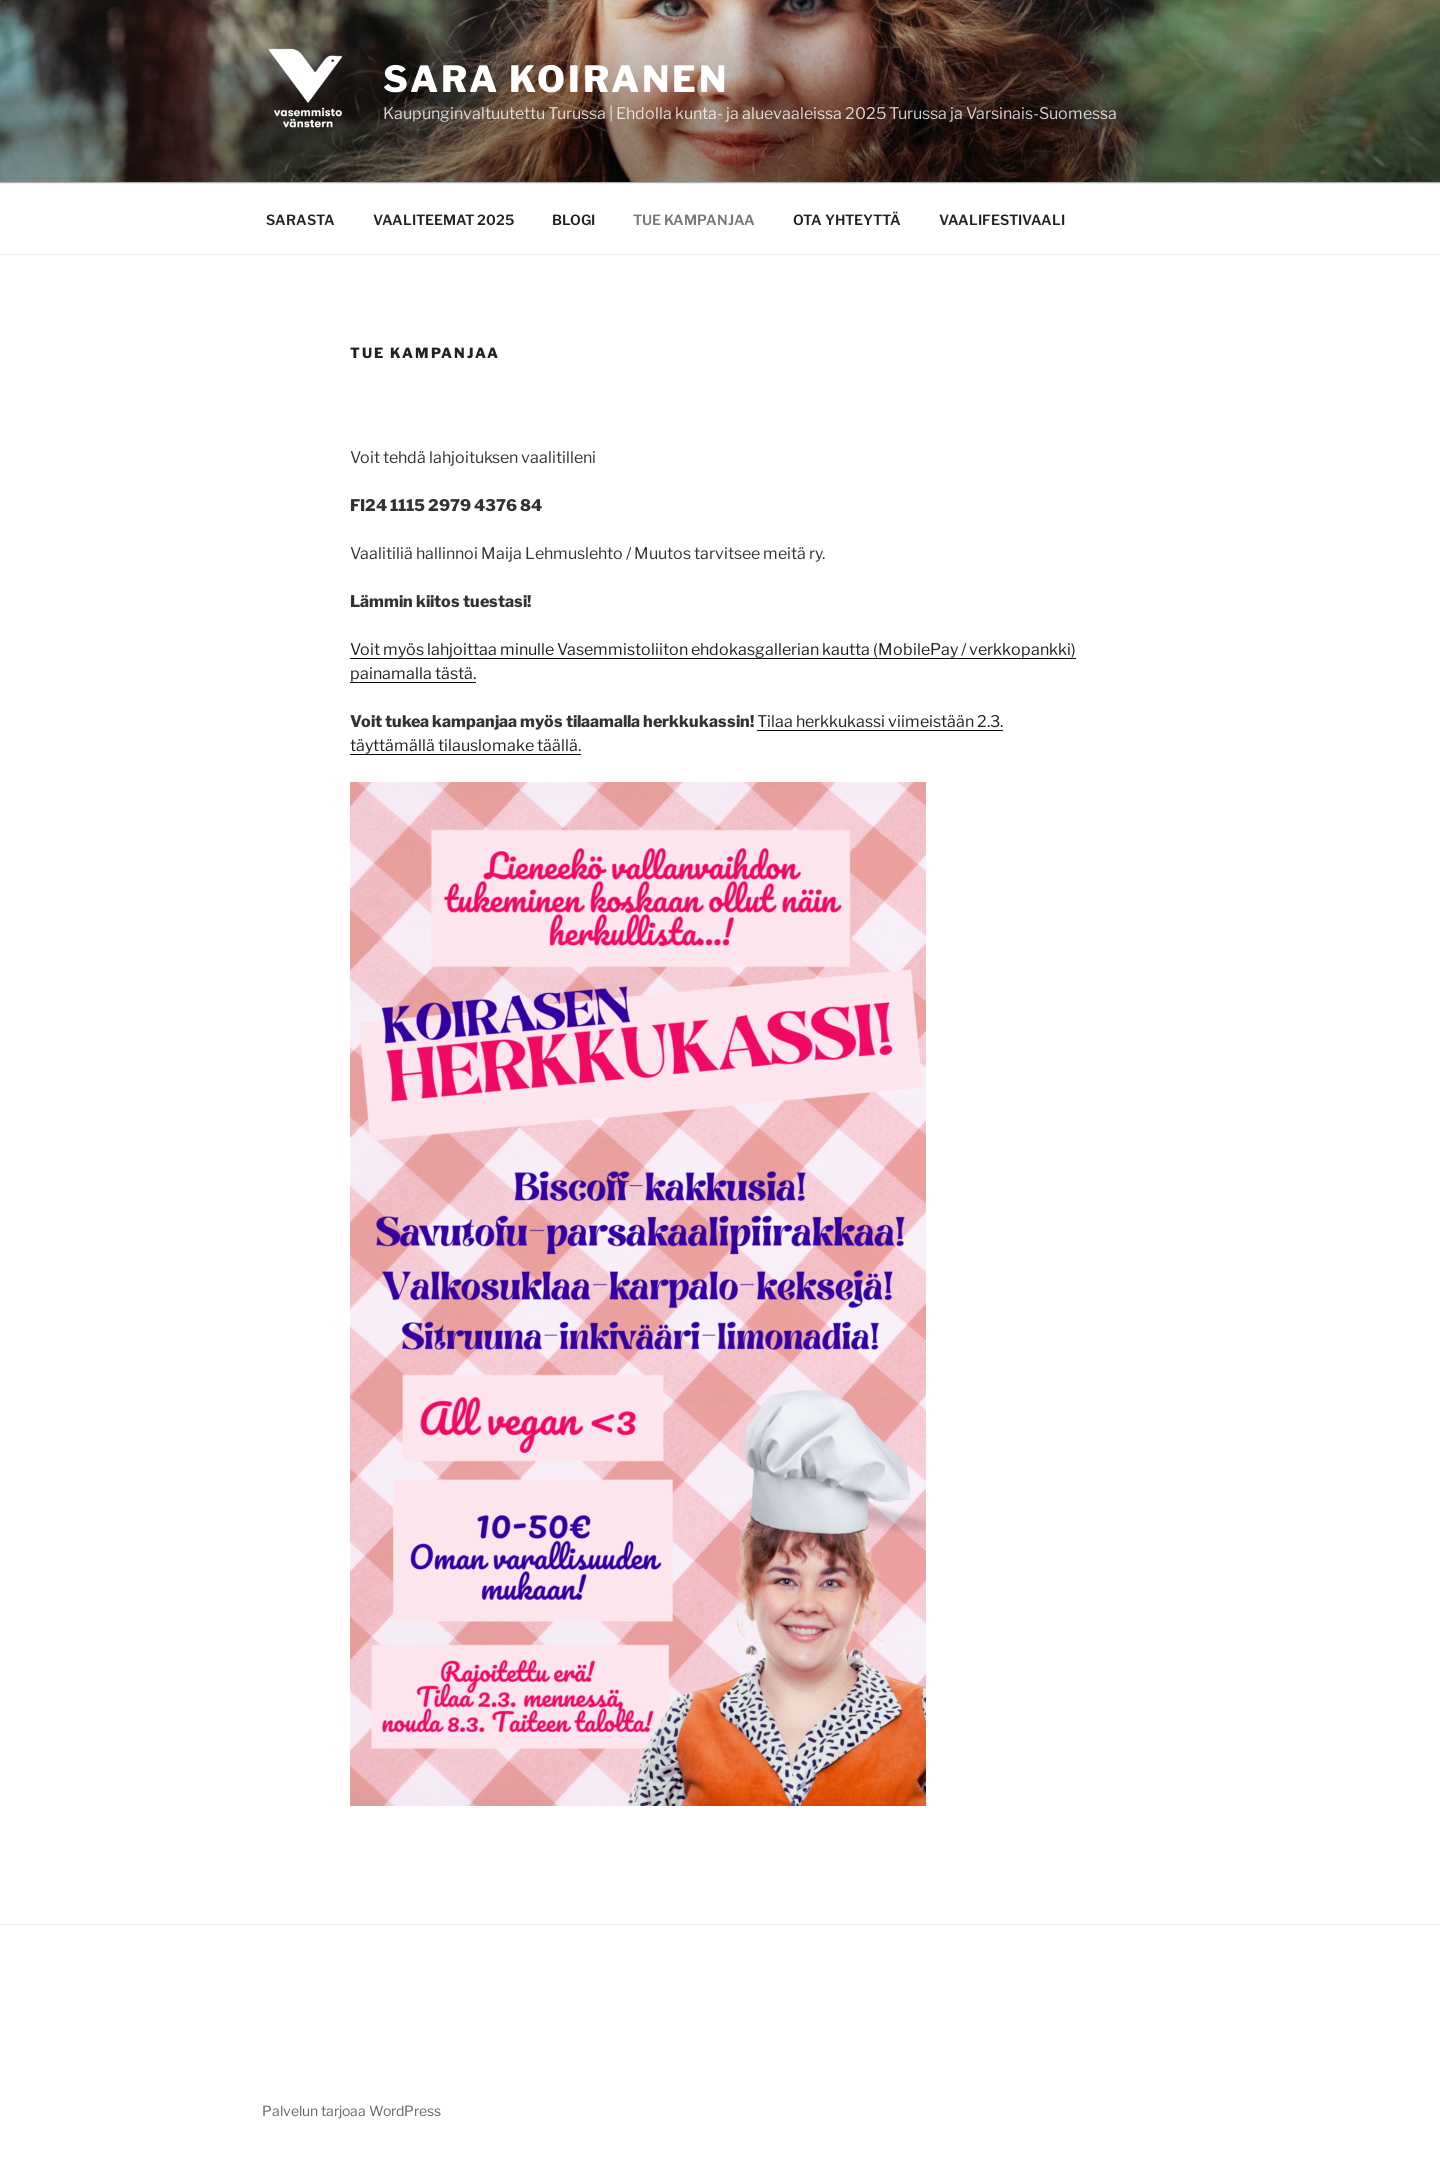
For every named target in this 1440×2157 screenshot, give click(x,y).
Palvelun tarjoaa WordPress (351, 2110)
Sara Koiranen (555, 79)
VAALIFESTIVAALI (1002, 219)
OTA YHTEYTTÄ (847, 219)
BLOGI (573, 219)
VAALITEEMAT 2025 (443, 219)
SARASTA (300, 219)
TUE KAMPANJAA (694, 219)
